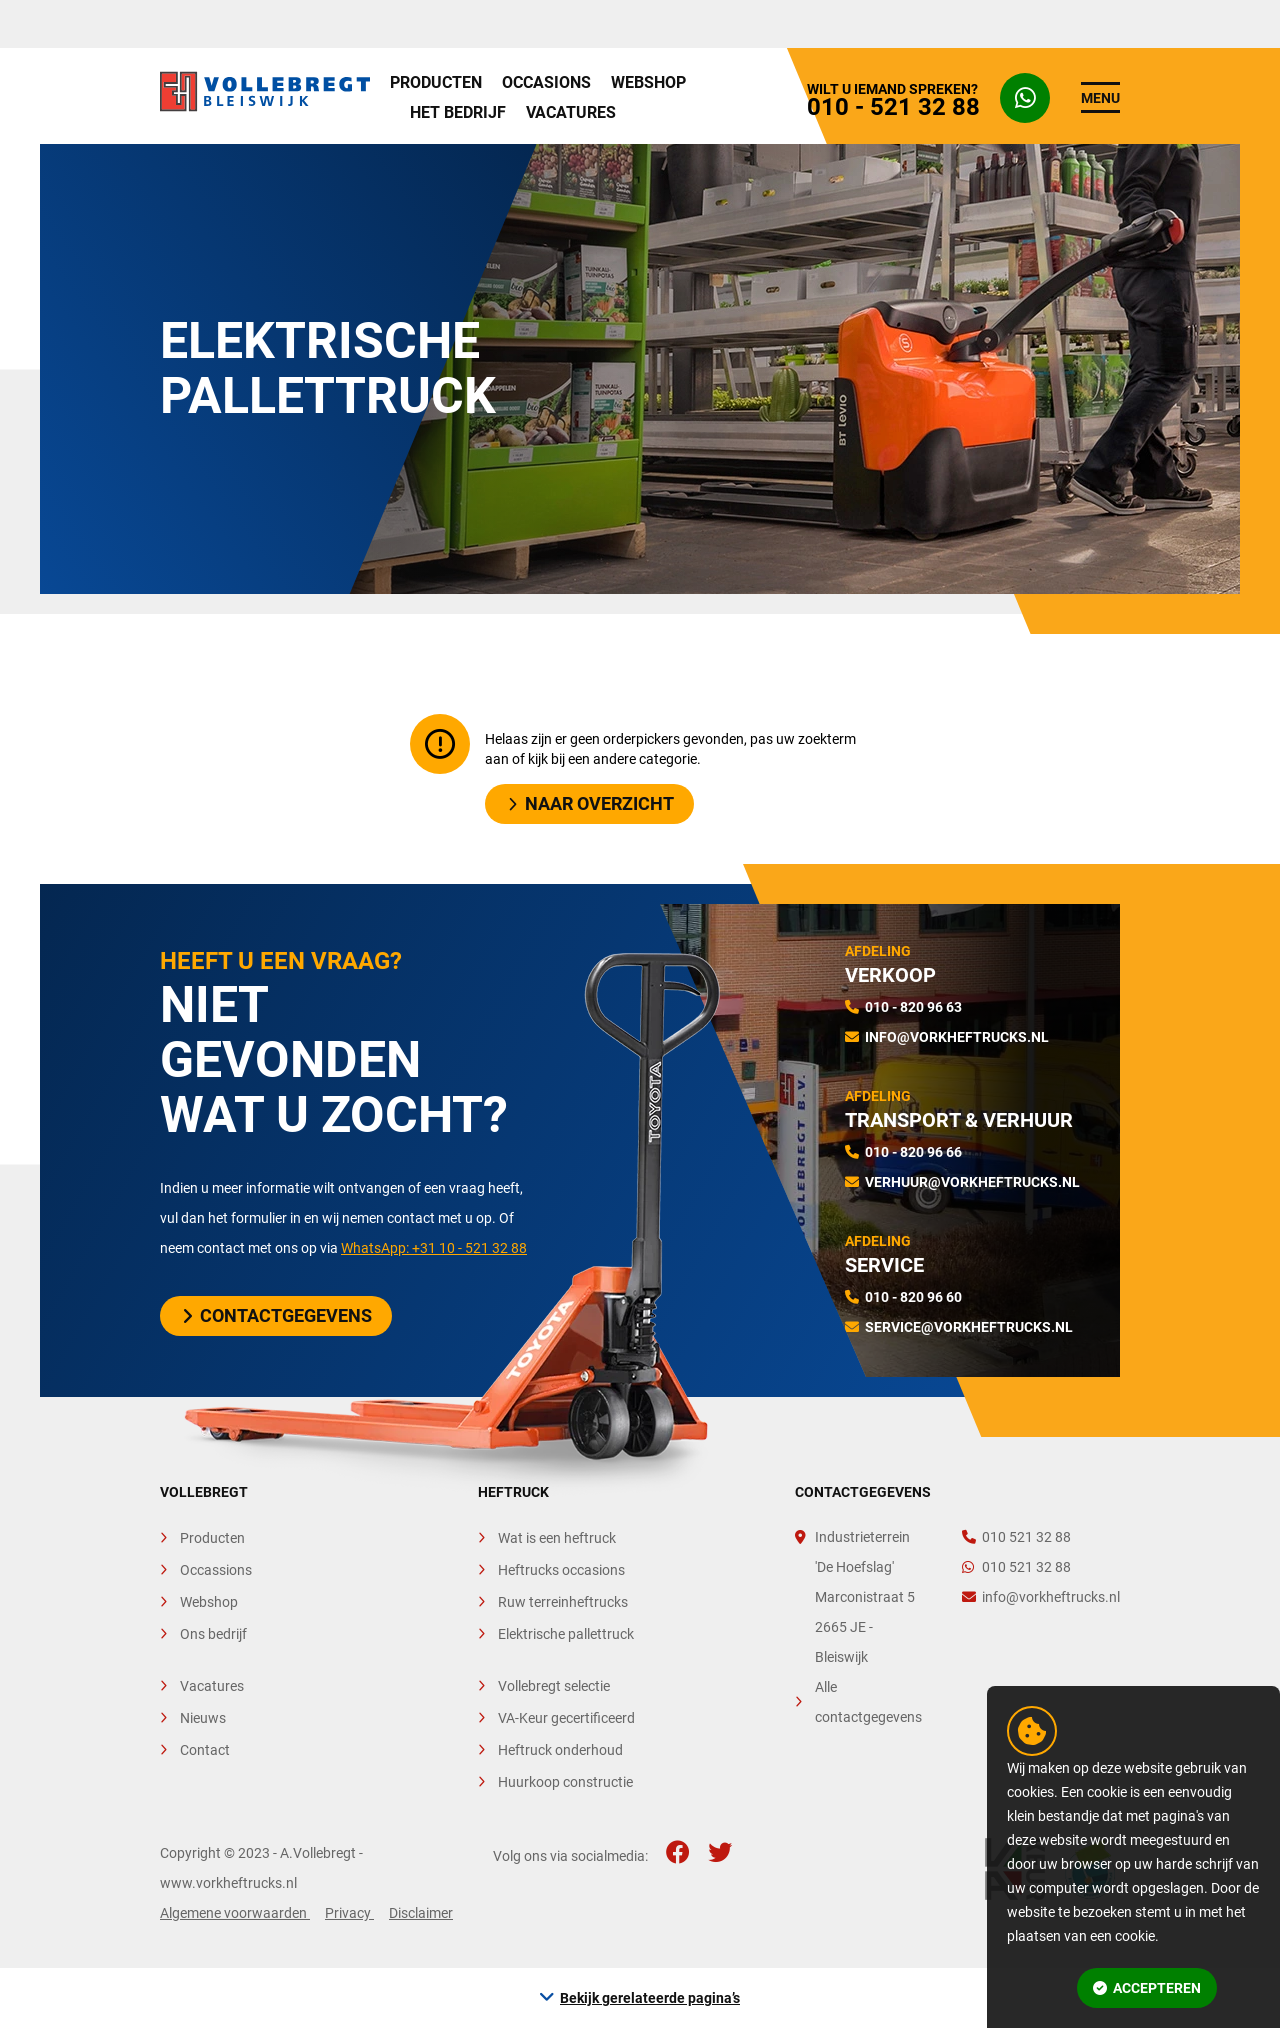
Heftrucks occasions (561, 1570)
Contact (205, 1750)
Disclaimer (421, 1913)
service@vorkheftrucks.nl (969, 1327)
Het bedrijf (458, 112)
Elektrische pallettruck (566, 1634)
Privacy (349, 1913)
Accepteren (1147, 1988)
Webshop (648, 82)
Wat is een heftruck (557, 1538)
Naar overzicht (591, 803)
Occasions (546, 82)
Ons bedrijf (213, 1634)
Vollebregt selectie (554, 1686)
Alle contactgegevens (868, 1702)
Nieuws (203, 1718)
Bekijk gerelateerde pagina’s (650, 1998)
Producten (436, 82)
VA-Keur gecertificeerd (566, 1718)
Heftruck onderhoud (560, 1750)
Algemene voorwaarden (235, 1913)
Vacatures (571, 112)
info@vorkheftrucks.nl (957, 1037)
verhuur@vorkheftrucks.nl (972, 1182)
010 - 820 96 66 (913, 1152)
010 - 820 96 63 (913, 1007)
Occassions (216, 1570)
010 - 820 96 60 (913, 1297)
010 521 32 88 (1016, 1537)
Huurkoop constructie (565, 1782)
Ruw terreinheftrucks (563, 1602)
